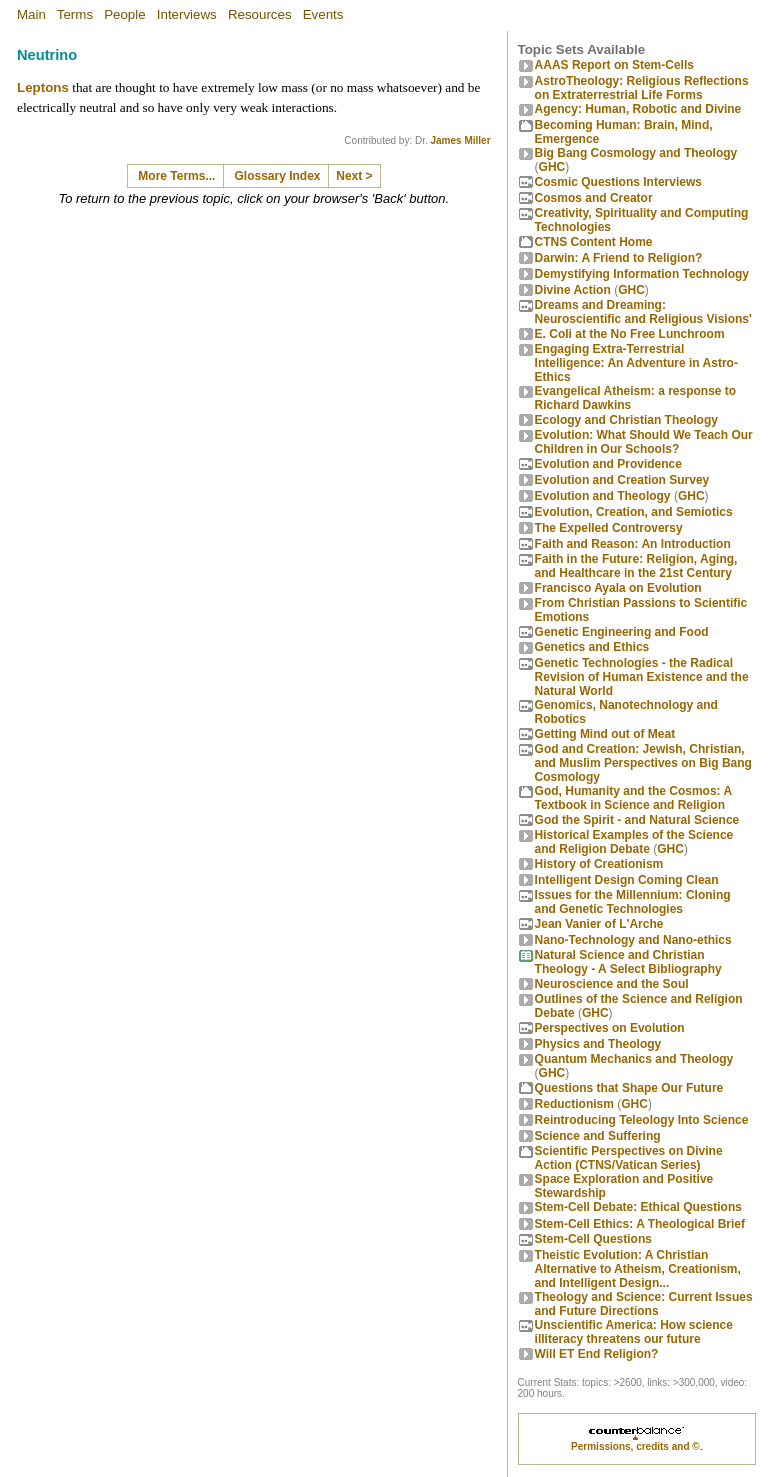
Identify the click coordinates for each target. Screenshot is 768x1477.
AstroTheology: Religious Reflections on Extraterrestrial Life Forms (642, 88)
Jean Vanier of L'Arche (599, 924)
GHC (552, 167)
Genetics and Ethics (592, 647)
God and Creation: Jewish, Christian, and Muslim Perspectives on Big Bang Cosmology (643, 763)
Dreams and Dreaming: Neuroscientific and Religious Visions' (643, 312)
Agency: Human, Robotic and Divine (638, 109)
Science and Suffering (598, 1136)
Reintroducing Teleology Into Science (642, 1120)
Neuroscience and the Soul (612, 984)
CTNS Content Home (594, 242)
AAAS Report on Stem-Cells (614, 65)
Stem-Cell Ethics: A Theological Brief (640, 1224)
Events (323, 14)
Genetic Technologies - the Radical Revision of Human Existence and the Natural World (642, 677)
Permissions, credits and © (635, 1446)
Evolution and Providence (608, 464)
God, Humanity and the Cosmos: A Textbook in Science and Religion (633, 798)
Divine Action (573, 290)
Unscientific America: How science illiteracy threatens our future (634, 1332)
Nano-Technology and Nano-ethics (633, 940)
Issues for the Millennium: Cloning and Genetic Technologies (633, 902)
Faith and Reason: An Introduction (633, 544)
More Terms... (176, 176)
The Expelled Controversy (609, 528)
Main (31, 14)
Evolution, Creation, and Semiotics (634, 512)
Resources (260, 14)
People (125, 14)
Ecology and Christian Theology (626, 420)
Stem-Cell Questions (593, 1239)
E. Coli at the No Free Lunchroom (630, 334)
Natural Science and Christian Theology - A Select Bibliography (628, 962)
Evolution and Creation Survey (622, 480)
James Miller (461, 140)
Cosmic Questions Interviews (618, 182)
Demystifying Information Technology (642, 274)
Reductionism (574, 1104)
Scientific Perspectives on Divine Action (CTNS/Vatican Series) (629, 1158)
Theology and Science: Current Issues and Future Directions (644, 1304)
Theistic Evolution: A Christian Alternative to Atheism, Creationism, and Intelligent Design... (638, 1269)
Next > (354, 176)
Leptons (43, 87)
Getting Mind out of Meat (605, 734)
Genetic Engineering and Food (622, 632)
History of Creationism (599, 864)
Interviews (187, 14)
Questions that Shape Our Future (629, 1088)
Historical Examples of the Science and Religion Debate (634, 842)
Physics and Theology (598, 1044)
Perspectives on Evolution (610, 1028)
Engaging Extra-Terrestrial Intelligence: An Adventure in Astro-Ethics (636, 363)
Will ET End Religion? (597, 1354)
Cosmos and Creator (594, 198)
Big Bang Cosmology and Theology (636, 153)
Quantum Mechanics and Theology (634, 1059)
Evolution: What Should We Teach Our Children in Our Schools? (644, 442)
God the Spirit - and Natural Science (637, 820)
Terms (75, 14)
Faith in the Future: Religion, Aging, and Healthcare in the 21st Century (636, 566)
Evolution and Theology (603, 496)
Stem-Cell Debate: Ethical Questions (638, 1207)
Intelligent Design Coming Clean (627, 880)
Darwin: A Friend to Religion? (619, 258)
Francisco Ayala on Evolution (618, 588)
